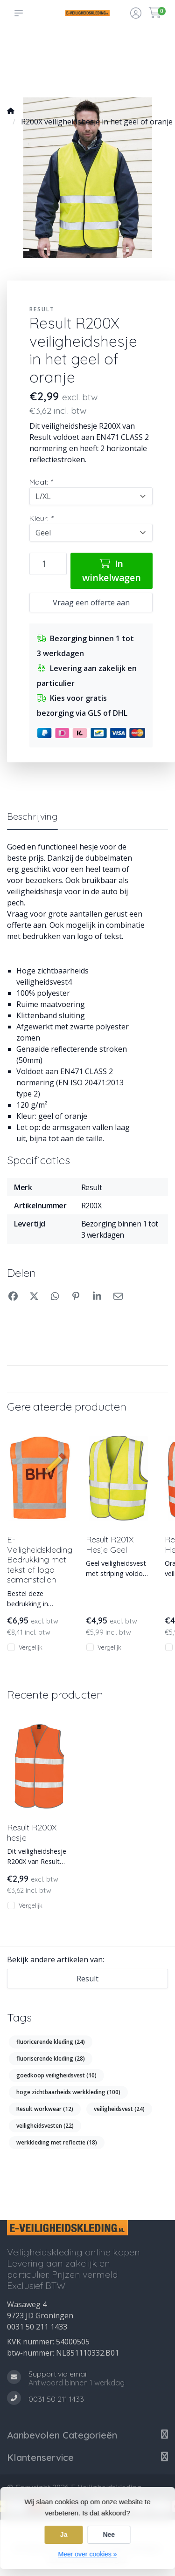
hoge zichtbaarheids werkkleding (68, 2092)
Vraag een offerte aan (91, 602)
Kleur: (41, 518)
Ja (64, 2534)
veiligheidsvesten (45, 2126)
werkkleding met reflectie (56, 2142)
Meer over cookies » (87, 2554)
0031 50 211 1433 (37, 2327)
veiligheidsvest (119, 2109)
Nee (109, 2534)
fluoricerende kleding (50, 2042)
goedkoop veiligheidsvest (56, 2075)
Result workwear (44, 2109)
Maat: (40, 481)
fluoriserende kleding (50, 2058)
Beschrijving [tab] (32, 816)
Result (42, 309)
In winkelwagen (111, 570)
